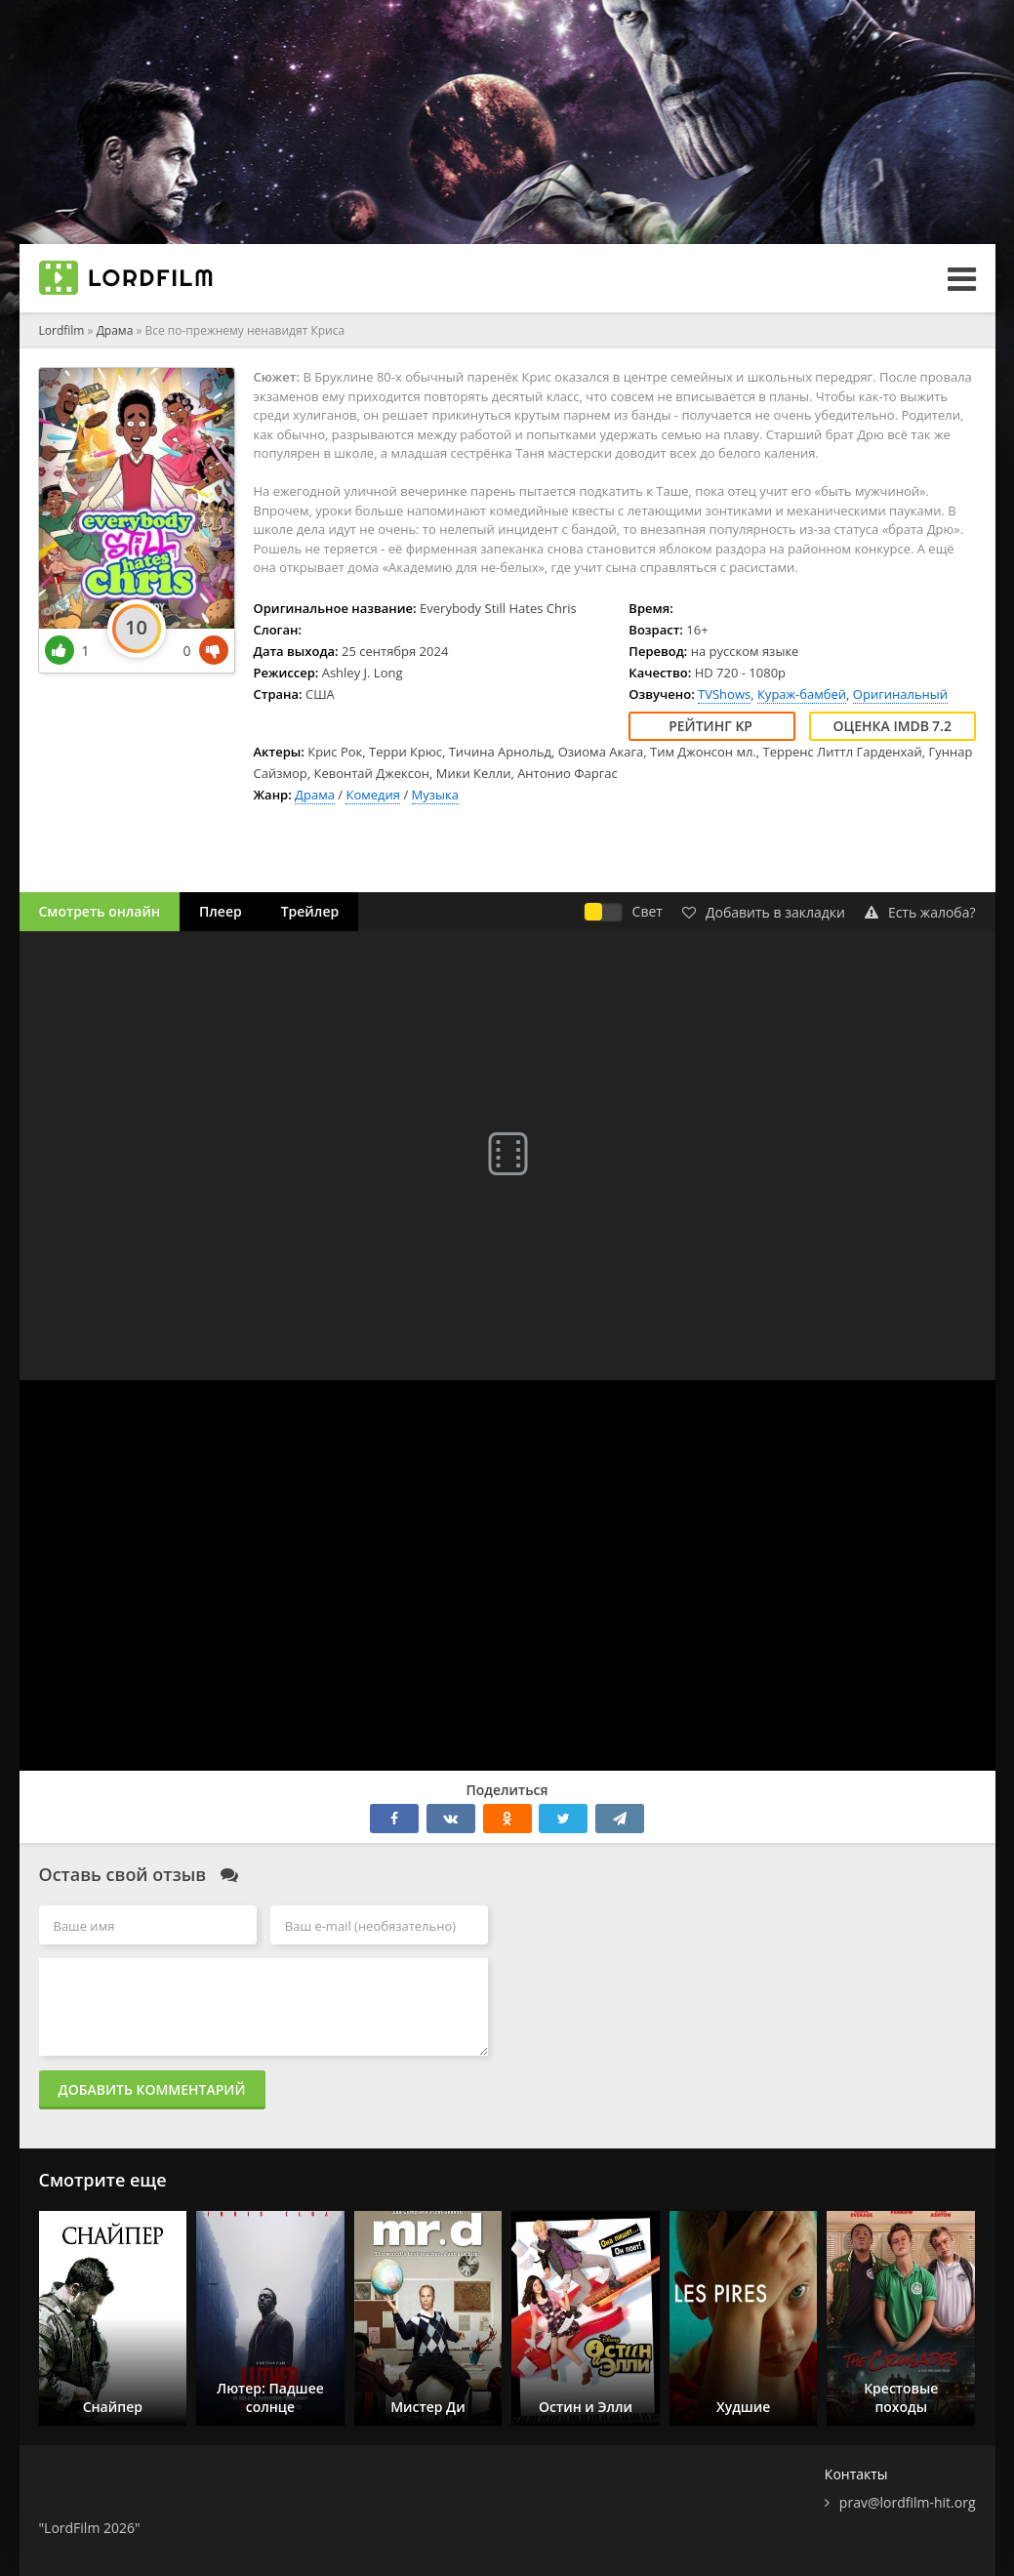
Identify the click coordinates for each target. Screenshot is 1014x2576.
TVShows (724, 694)
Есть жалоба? (920, 912)
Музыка (435, 794)
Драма (315, 794)
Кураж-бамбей (801, 694)
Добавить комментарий (152, 2089)
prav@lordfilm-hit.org (907, 2502)
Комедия (372, 794)
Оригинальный (900, 694)
